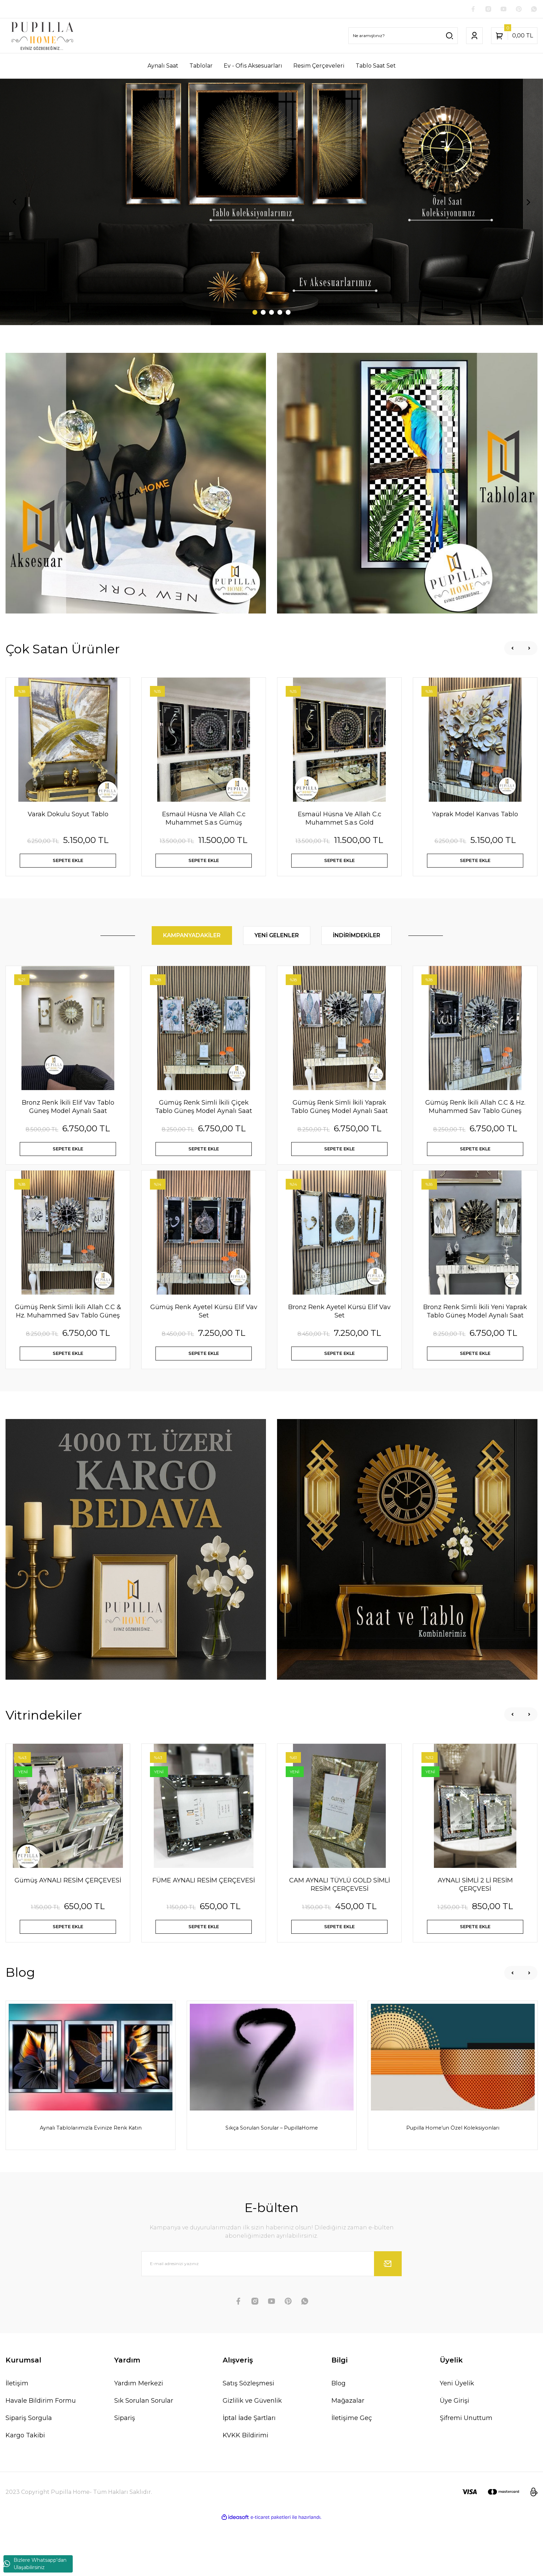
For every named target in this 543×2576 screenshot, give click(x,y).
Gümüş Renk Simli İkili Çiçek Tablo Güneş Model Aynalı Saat (203, 1119)
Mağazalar (347, 2454)
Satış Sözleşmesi (248, 2437)
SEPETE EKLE (68, 864)
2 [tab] (263, 313)
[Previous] (14, 203)
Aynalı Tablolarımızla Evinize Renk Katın (91, 2174)
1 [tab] (254, 313)
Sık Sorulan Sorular (143, 2454)
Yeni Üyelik (457, 2437)
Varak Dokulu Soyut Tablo (68, 815)
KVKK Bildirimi (245, 2489)
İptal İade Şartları (249, 2471)
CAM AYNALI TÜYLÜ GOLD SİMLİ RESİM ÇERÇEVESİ (339, 1919)
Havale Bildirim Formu (41, 2454)
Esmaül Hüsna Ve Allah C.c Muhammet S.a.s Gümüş (204, 820)
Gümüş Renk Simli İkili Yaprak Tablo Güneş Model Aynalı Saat (339, 1119)
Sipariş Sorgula (29, 2471)
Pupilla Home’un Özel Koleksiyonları (453, 2174)
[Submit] (388, 2317)
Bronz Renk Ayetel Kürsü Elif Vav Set (339, 1335)
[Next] (528, 203)
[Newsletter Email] (271, 2317)
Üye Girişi (454, 2454)
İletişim (17, 2437)
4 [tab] (279, 313)
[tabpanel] (271, 203)
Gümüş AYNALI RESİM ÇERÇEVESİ (68, 1915)
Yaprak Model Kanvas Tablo (475, 815)
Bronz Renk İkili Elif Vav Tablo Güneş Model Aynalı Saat (68, 1119)
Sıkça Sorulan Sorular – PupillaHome (272, 2174)
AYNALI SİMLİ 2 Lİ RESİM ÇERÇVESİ (475, 1919)
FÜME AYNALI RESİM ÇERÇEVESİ (203, 1915)
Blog (338, 2437)
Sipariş (124, 2471)
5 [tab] (288, 313)
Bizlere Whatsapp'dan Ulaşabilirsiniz (34, 2563)
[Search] (403, 37)
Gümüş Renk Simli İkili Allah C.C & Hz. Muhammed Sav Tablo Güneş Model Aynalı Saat (68, 1335)
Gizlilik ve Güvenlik (252, 2454)
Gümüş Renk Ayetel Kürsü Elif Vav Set (203, 1335)
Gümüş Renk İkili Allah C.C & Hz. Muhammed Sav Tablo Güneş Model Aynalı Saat (475, 1119)
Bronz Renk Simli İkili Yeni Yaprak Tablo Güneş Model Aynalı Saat (475, 1335)
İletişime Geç (351, 2471)
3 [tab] (271, 313)
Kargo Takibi (25, 2489)
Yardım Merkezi (138, 2437)
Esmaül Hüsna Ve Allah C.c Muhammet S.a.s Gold (339, 820)
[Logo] (42, 37)
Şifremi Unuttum (466, 2471)
